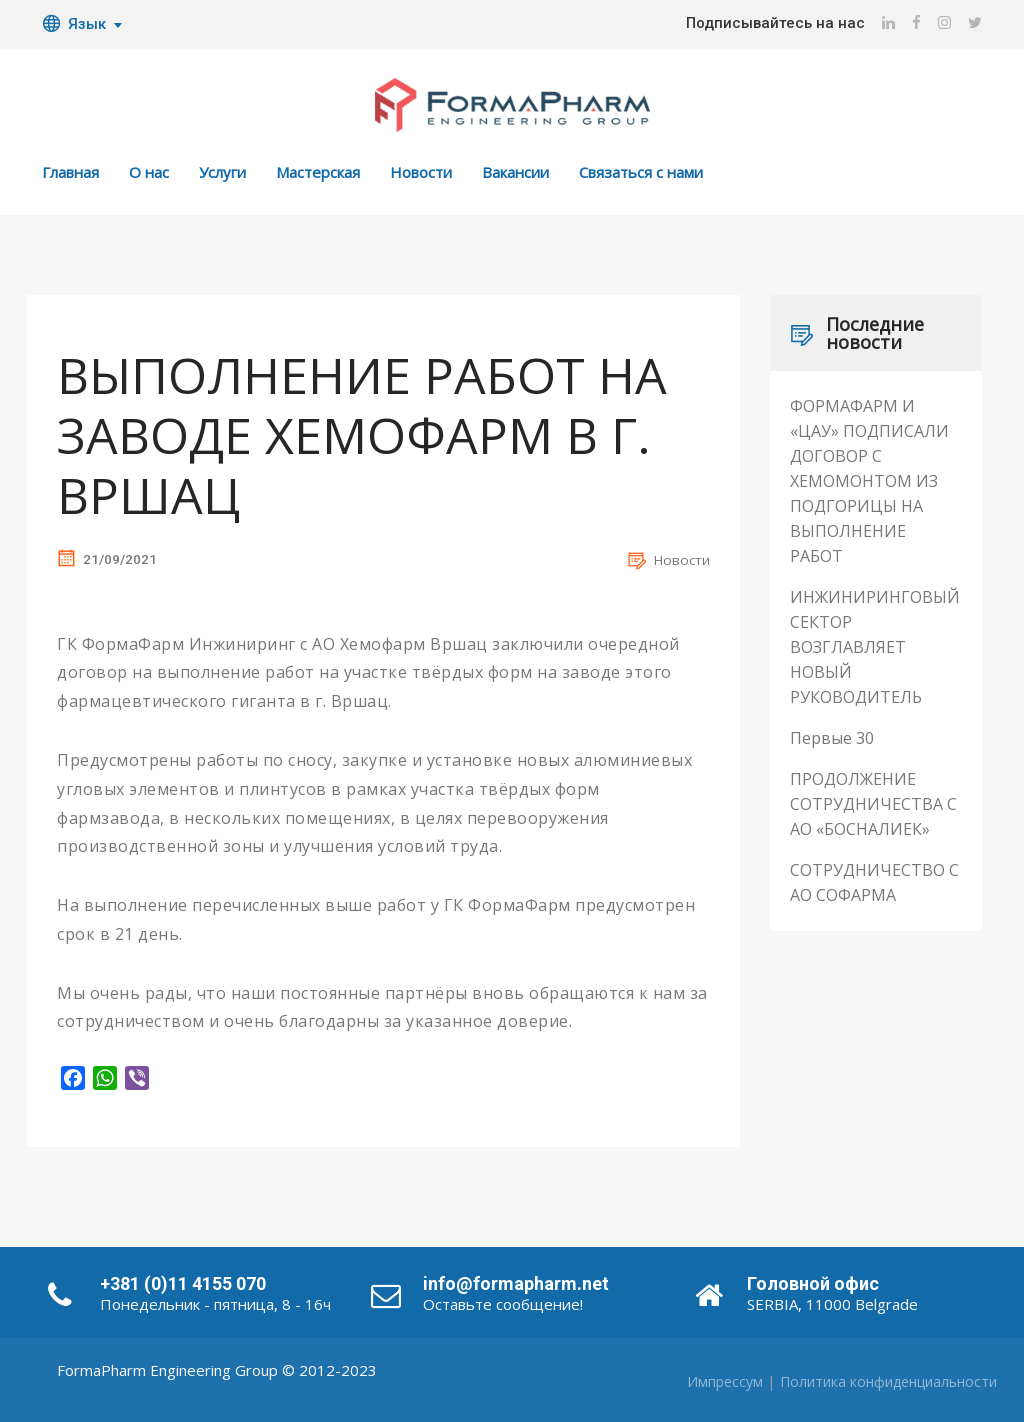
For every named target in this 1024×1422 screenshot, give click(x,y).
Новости (421, 172)
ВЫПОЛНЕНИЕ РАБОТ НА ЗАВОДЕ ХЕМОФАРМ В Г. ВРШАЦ (362, 435)
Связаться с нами (641, 172)
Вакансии (515, 172)
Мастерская (318, 172)
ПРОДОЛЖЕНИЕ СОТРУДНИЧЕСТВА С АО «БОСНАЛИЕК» (873, 804)
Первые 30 (832, 738)
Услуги (222, 172)
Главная (70, 172)
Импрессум (725, 1381)
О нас (149, 172)
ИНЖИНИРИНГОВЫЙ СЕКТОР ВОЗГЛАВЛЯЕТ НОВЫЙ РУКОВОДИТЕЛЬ (875, 647)
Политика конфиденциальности (888, 1381)
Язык (74, 24)
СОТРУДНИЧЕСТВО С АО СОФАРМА (874, 882)
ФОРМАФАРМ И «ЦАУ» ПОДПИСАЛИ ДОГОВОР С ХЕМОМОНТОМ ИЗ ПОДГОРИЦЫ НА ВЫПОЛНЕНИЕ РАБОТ (869, 481)
